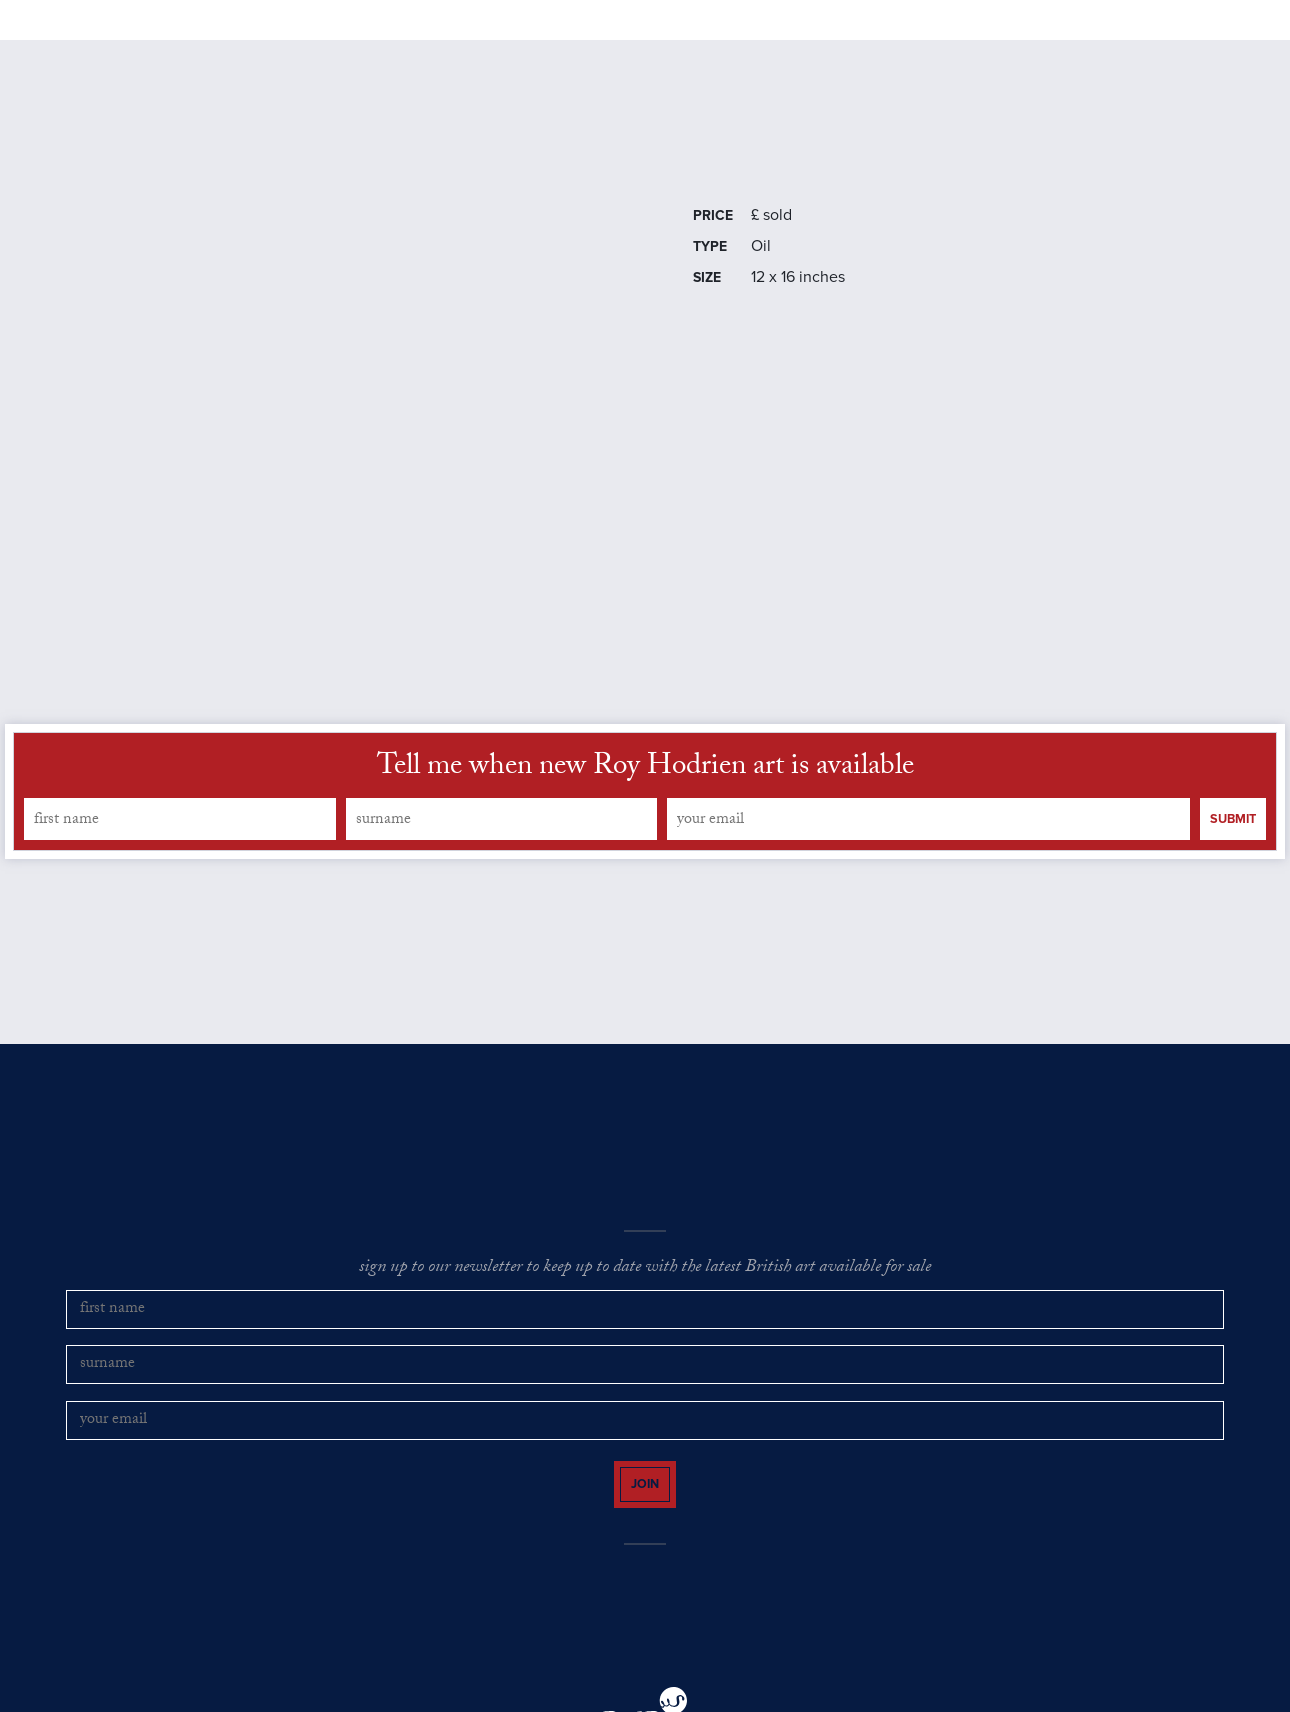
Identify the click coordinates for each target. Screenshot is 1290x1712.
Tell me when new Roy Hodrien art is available (645, 827)
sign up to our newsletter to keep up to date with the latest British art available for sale (645, 1328)
